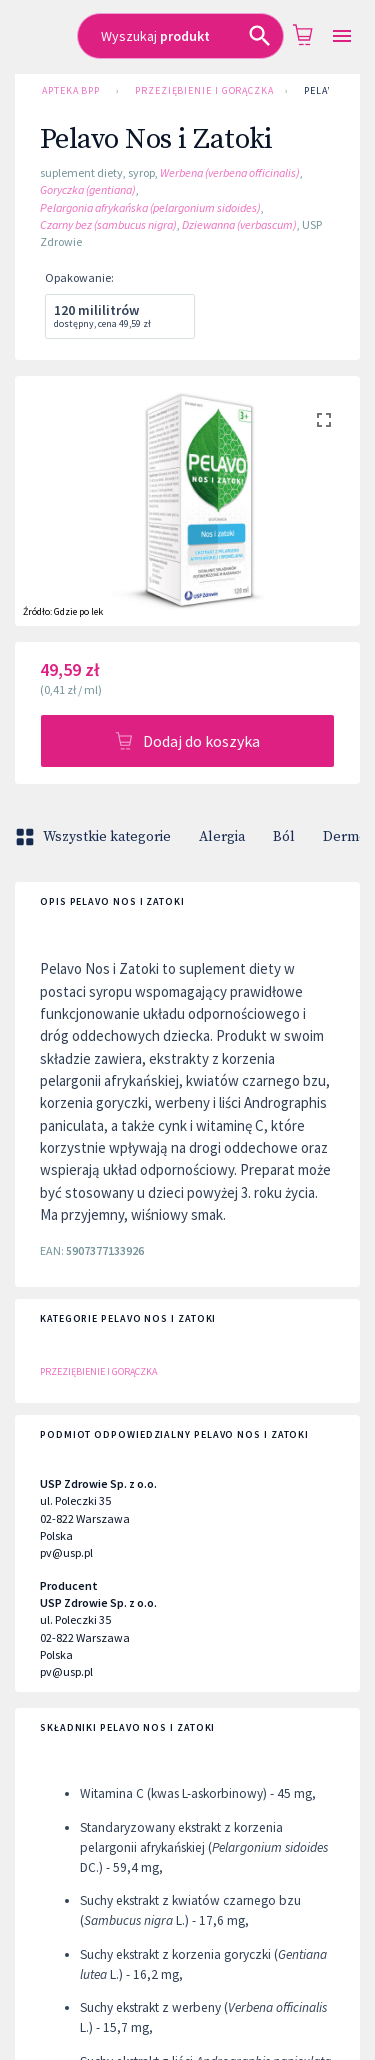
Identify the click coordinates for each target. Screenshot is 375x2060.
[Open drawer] (342, 36)
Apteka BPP (71, 91)
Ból (284, 837)
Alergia (222, 837)
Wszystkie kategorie (95, 837)
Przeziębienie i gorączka (202, 91)
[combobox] (180, 36)
